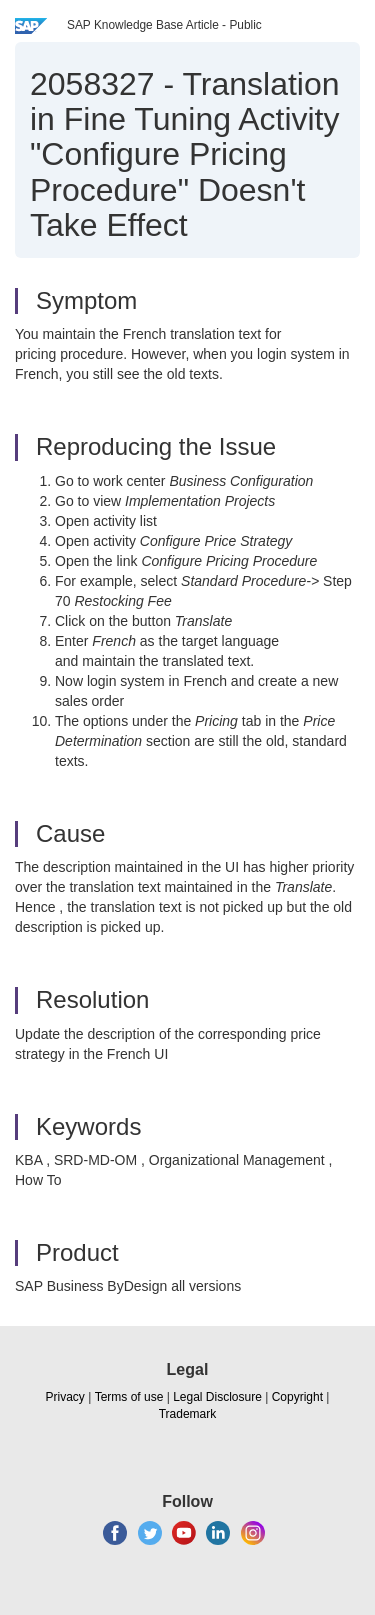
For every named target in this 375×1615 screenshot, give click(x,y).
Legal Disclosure (217, 1397)
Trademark (188, 1414)
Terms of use (129, 1397)
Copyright (297, 1397)
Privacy (65, 1397)
